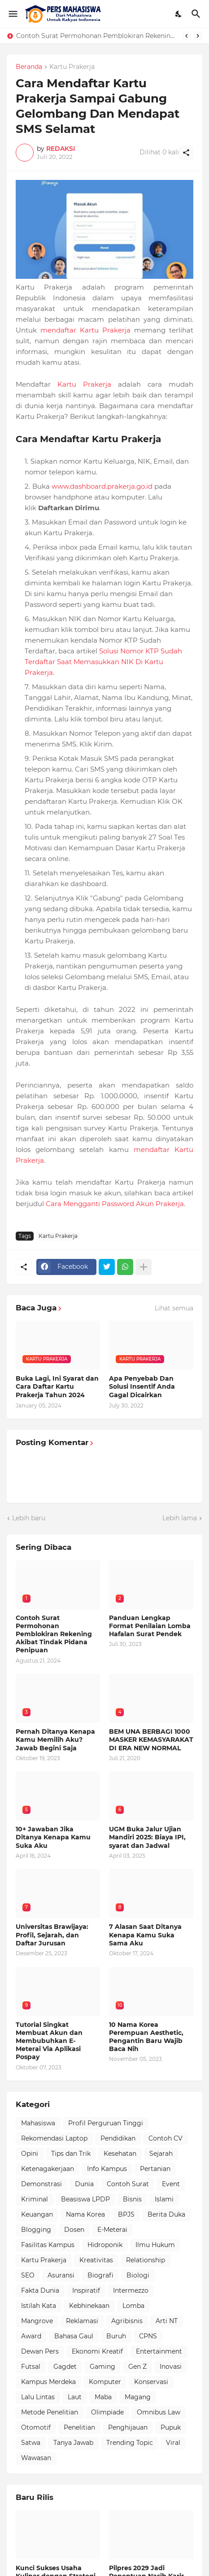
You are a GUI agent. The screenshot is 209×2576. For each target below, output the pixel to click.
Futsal (30, 2367)
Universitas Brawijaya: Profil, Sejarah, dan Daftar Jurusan (52, 1935)
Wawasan (36, 2458)
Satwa (30, 2443)
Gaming (102, 2367)
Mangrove (37, 2321)
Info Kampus (107, 2169)
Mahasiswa (38, 2123)
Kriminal (34, 2199)
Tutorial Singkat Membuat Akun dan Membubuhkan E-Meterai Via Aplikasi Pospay (49, 2041)
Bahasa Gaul (73, 2336)
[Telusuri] (197, 13)
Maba (103, 2397)
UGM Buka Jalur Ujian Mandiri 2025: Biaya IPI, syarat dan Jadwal (147, 1837)
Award (31, 2336)
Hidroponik (104, 2245)
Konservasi (151, 2382)
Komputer (105, 2382)
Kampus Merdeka (48, 2382)
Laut (75, 2397)
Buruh (116, 2336)
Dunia (84, 2184)
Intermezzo (130, 2290)
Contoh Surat (128, 2184)
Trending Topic (129, 2443)
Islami (164, 2199)
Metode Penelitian (49, 2412)
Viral (173, 2443)
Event (171, 2184)
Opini (29, 2154)
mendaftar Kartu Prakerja (85, 330)
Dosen (74, 2230)
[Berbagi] (186, 152)
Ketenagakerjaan (47, 2169)
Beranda (29, 67)
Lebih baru (28, 1518)
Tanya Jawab (73, 2443)
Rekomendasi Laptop (54, 2138)
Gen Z (137, 2367)
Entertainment (159, 2351)
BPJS (126, 2214)
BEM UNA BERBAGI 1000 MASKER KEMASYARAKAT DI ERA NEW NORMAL (151, 1739)
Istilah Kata (38, 2306)
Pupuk (171, 2427)
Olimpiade (107, 2412)
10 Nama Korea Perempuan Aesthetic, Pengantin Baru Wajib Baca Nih (146, 2037)
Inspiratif (86, 2290)
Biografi (100, 2275)
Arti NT (167, 2321)
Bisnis (132, 2199)
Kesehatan (120, 2154)
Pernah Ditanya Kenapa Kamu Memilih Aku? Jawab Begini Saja (55, 1739)
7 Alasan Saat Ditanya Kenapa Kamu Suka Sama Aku (145, 1935)
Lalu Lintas (38, 2397)
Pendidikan (117, 2138)
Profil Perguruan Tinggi (105, 2123)
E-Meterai (112, 2230)
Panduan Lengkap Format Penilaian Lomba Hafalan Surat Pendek (150, 1626)
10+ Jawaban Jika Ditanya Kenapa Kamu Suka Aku (53, 1837)
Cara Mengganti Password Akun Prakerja (115, 1203)
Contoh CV (165, 2138)
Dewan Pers (40, 2351)
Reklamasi (82, 2321)
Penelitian (79, 2427)
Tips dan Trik (71, 2154)
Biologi (137, 2275)
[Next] (197, 35)
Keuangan (37, 2214)
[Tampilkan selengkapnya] (143, 1267)
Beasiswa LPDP (85, 2199)
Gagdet (65, 2367)
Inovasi (171, 2367)
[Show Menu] (12, 13)
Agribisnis (127, 2321)
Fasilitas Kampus (47, 2245)
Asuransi (61, 2275)
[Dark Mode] (179, 13)
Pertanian (155, 2169)
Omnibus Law (158, 2412)
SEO (28, 2275)
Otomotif (36, 2427)
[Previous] (186, 35)
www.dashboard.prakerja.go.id (102, 486)
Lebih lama (179, 1518)
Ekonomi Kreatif (97, 2351)
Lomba (133, 2306)
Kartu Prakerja (72, 67)
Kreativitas (96, 2260)
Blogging (36, 2230)
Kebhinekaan (89, 2306)
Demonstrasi (41, 2184)
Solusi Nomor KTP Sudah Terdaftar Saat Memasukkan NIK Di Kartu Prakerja (103, 662)
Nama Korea (85, 2214)
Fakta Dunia (40, 2290)
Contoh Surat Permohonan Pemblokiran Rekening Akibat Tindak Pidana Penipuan (97, 36)
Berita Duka (166, 2214)
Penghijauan (128, 2427)
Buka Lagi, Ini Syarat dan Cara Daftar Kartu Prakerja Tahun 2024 (57, 1386)
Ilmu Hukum (155, 2245)
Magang (138, 2397)
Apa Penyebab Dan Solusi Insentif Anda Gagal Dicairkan (142, 1386)
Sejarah (161, 2154)
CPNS (148, 2336)
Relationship (145, 2260)
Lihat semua (174, 1308)
